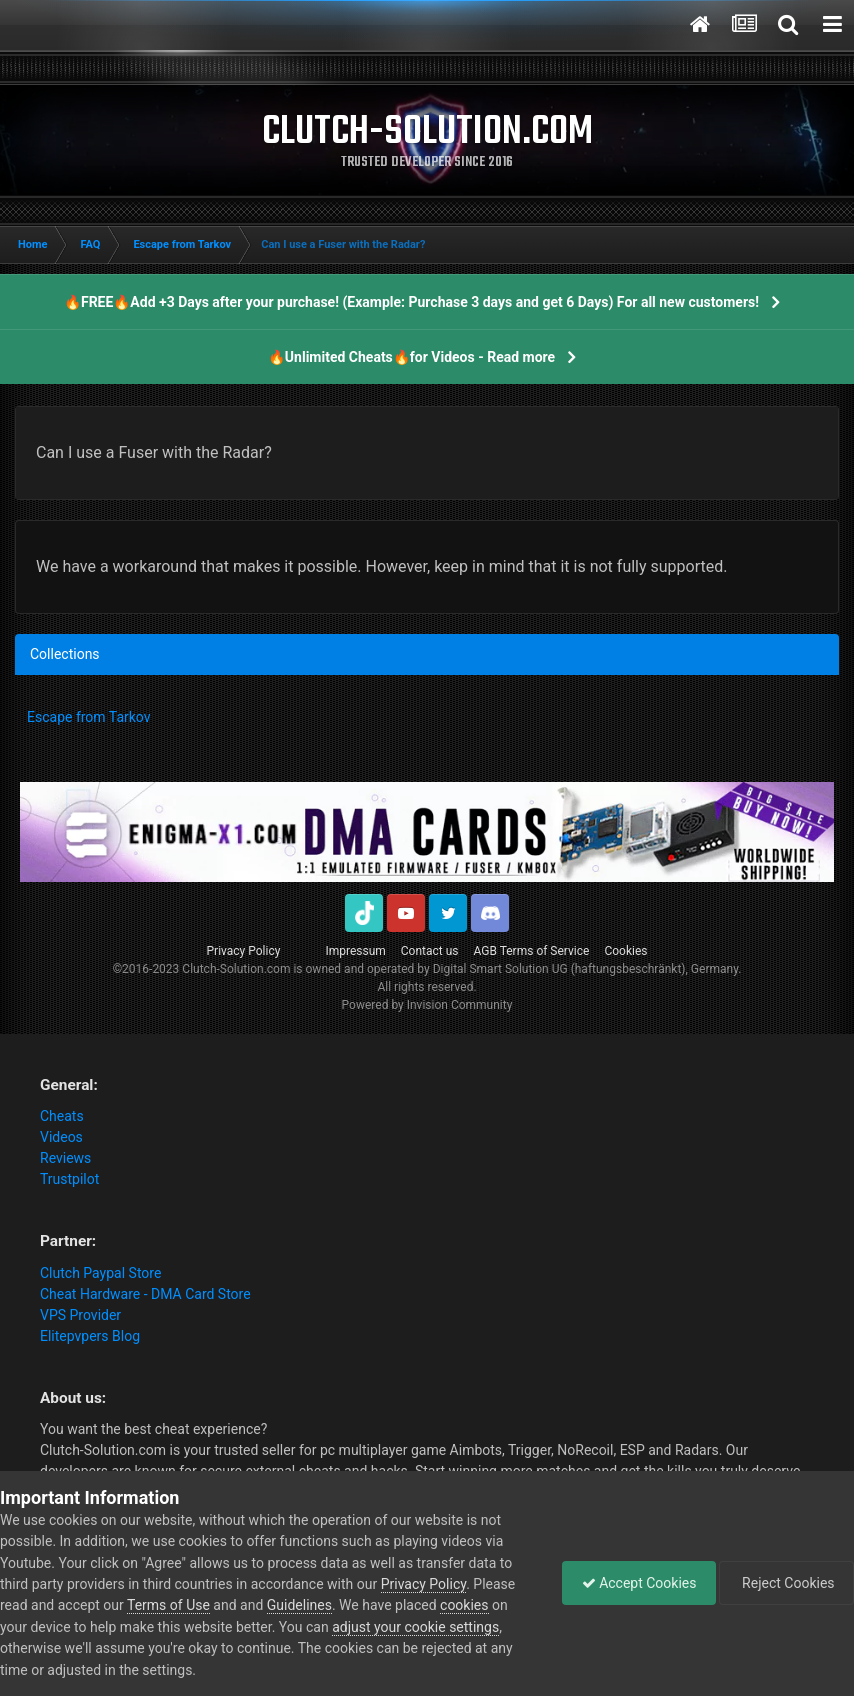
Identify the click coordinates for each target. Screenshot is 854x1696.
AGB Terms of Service (532, 951)
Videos (61, 1137)
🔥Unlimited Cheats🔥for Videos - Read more (411, 357)
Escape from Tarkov (89, 717)
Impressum (355, 951)
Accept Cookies (634, 1583)
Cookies (625, 951)
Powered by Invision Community (427, 1005)
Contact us (430, 951)
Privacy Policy (244, 951)
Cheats (62, 1116)
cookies (464, 1605)
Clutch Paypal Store (100, 1273)
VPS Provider (80, 1315)
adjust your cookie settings (415, 1627)
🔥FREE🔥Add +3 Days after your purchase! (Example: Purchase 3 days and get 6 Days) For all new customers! (411, 302)
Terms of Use (168, 1605)
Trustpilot (69, 1179)
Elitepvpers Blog (90, 1336)
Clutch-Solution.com (236, 969)
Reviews (65, 1158)
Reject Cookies (785, 1583)
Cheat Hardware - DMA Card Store (145, 1294)
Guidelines (299, 1605)
